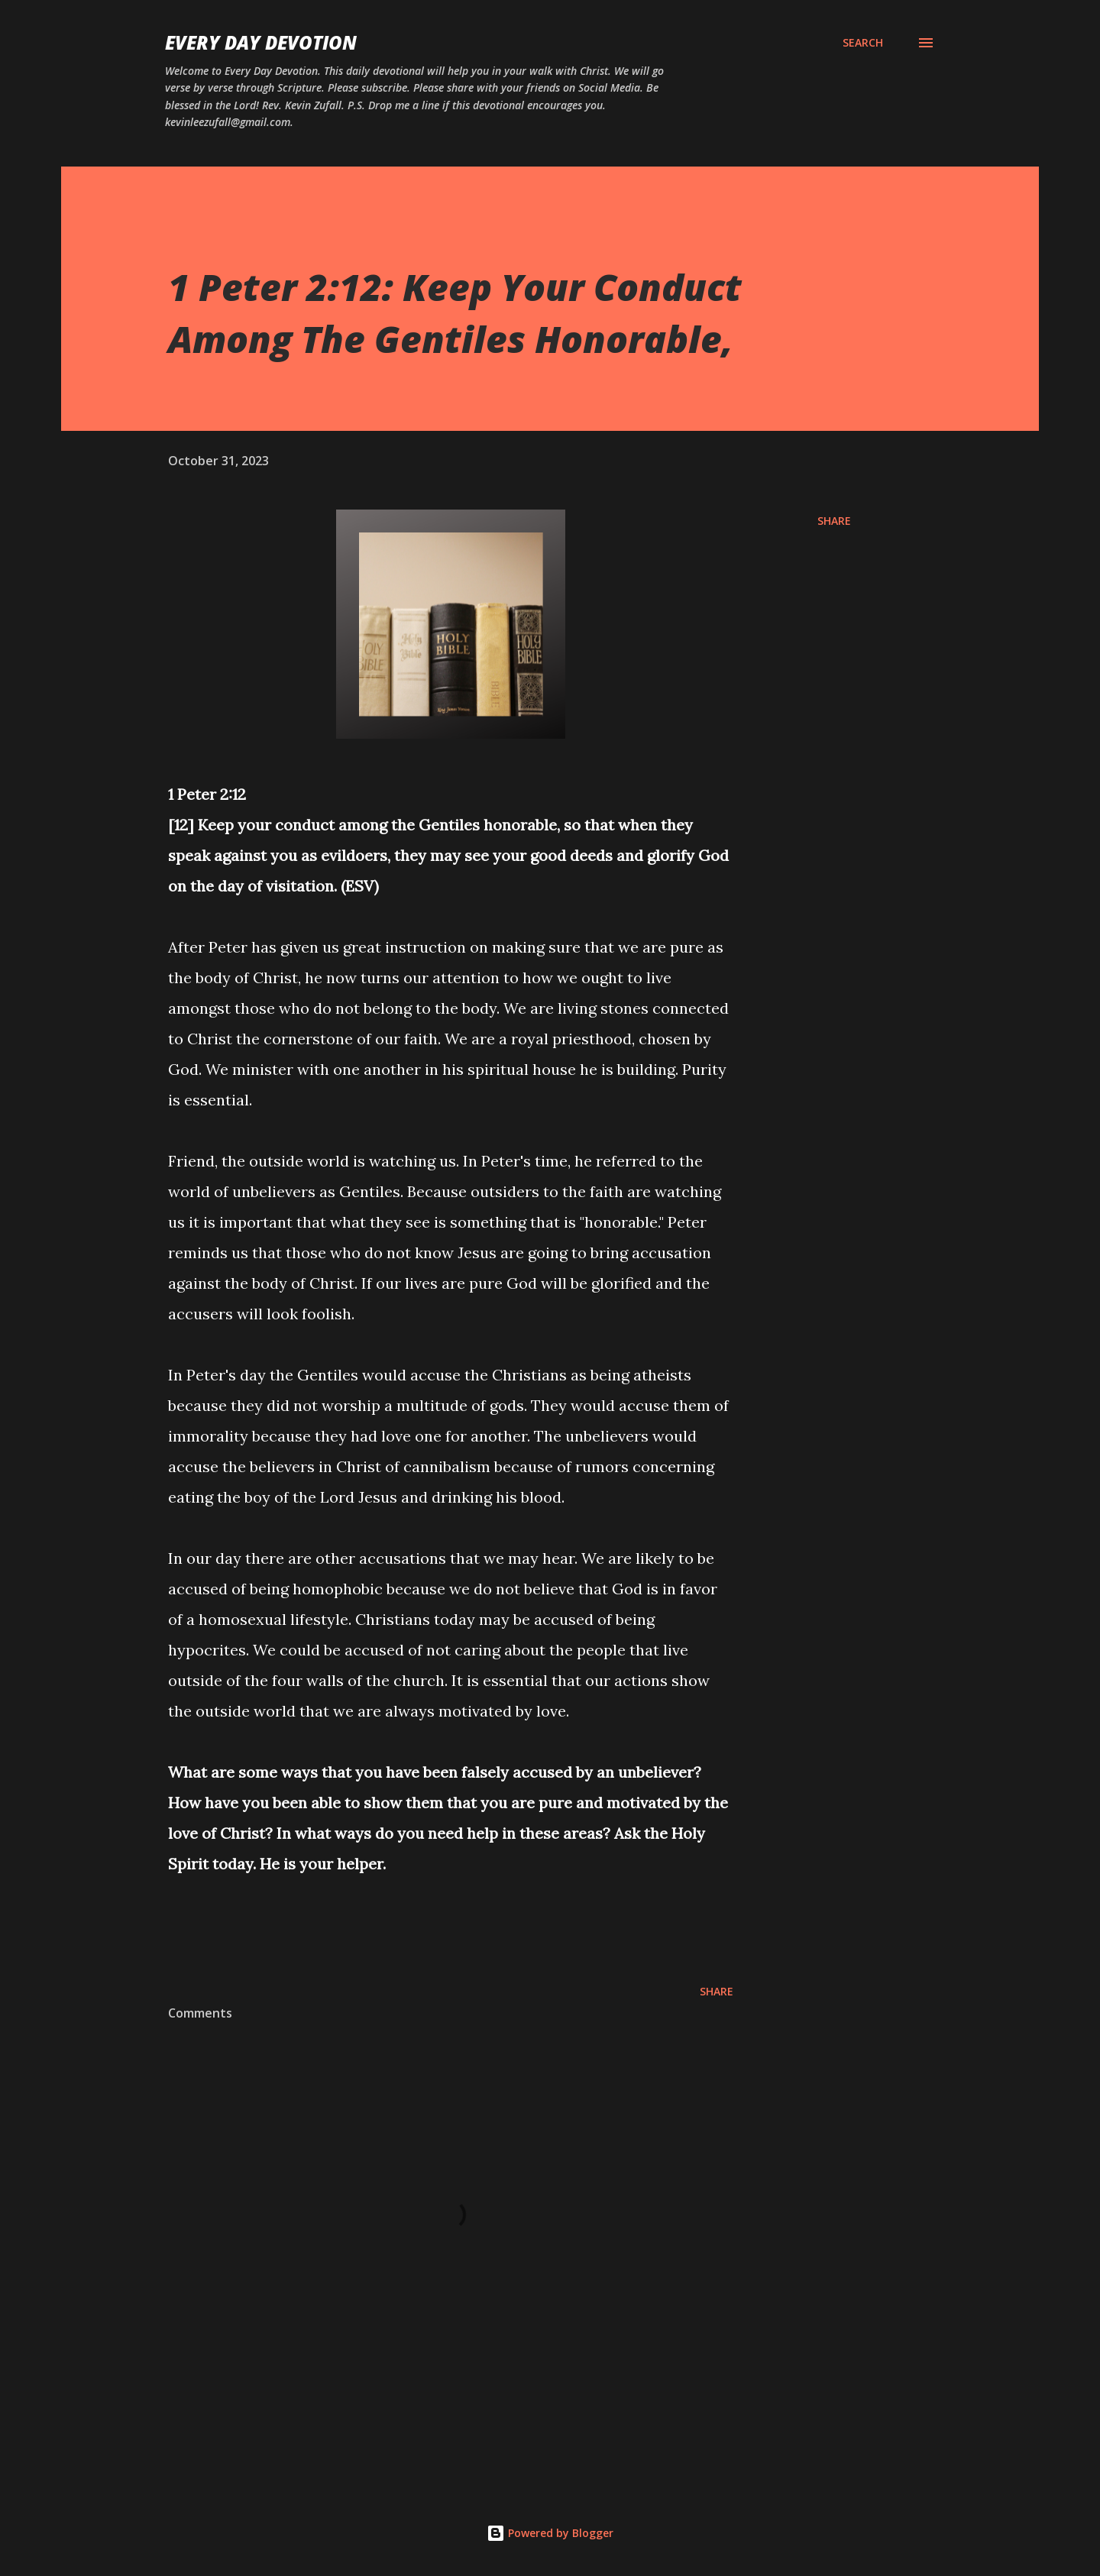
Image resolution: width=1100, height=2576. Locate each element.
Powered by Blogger (550, 2533)
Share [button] (834, 520)
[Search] (863, 43)
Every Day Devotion (261, 42)
